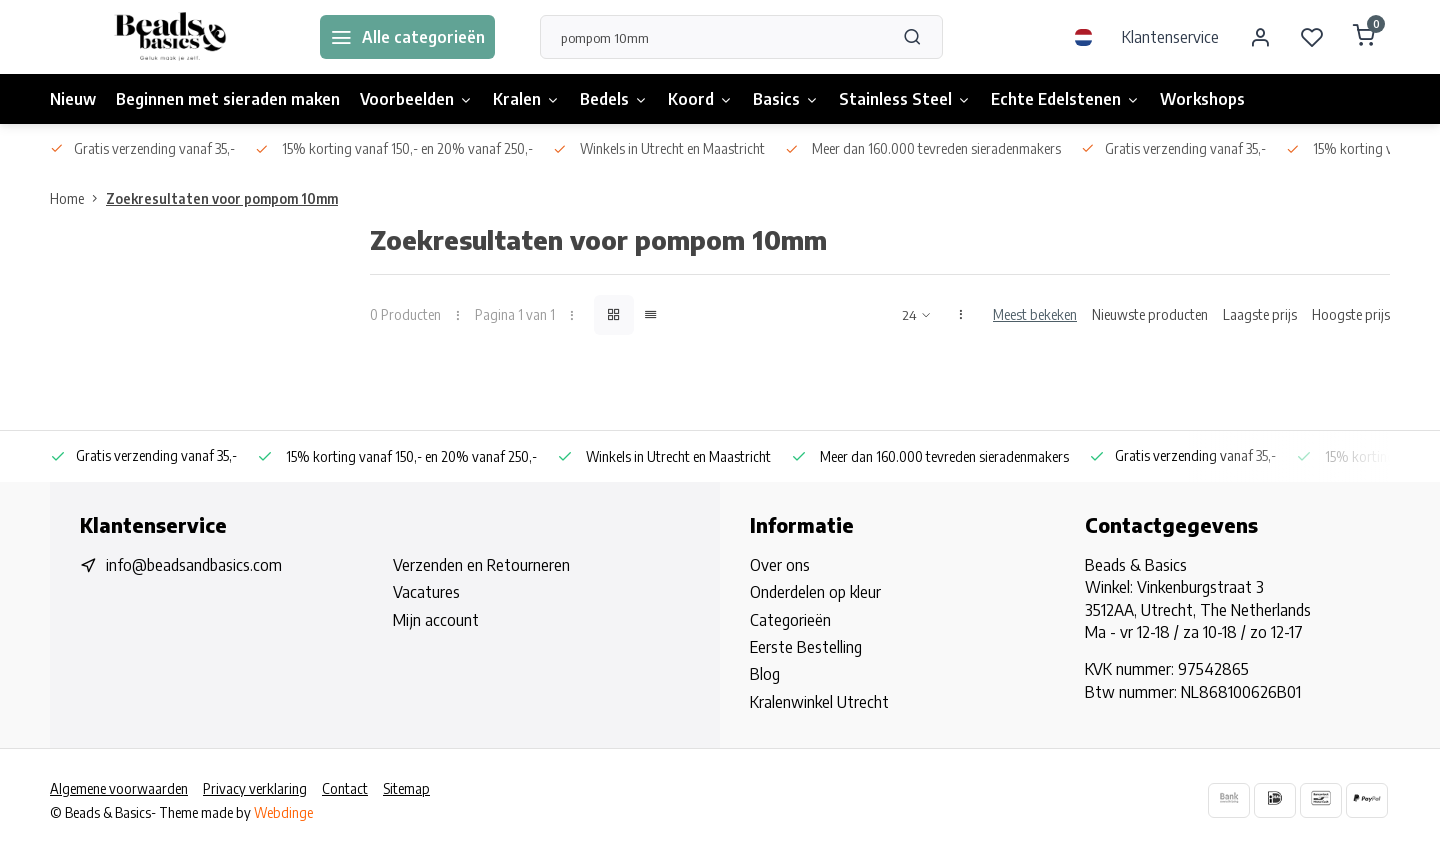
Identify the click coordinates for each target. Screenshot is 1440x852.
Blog (765, 674)
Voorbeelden (416, 99)
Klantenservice (1170, 37)
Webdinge (283, 812)
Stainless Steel (905, 99)
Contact (345, 788)
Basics (786, 99)
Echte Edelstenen (1065, 99)
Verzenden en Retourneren (481, 565)
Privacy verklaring (255, 788)
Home (78, 198)
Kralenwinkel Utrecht (819, 702)
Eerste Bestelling (806, 647)
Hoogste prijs (1351, 314)
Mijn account (436, 620)
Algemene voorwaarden (119, 788)
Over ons (780, 565)
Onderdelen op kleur (815, 592)
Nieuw (73, 99)
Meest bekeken (1035, 314)
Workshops (1202, 99)
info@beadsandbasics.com (194, 565)
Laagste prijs (1260, 314)
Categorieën (790, 620)
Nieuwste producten (1150, 314)
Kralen (526, 99)
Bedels (614, 99)
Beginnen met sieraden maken (228, 99)
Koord (700, 99)
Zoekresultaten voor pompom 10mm (222, 198)
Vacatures (426, 592)
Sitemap (406, 788)
